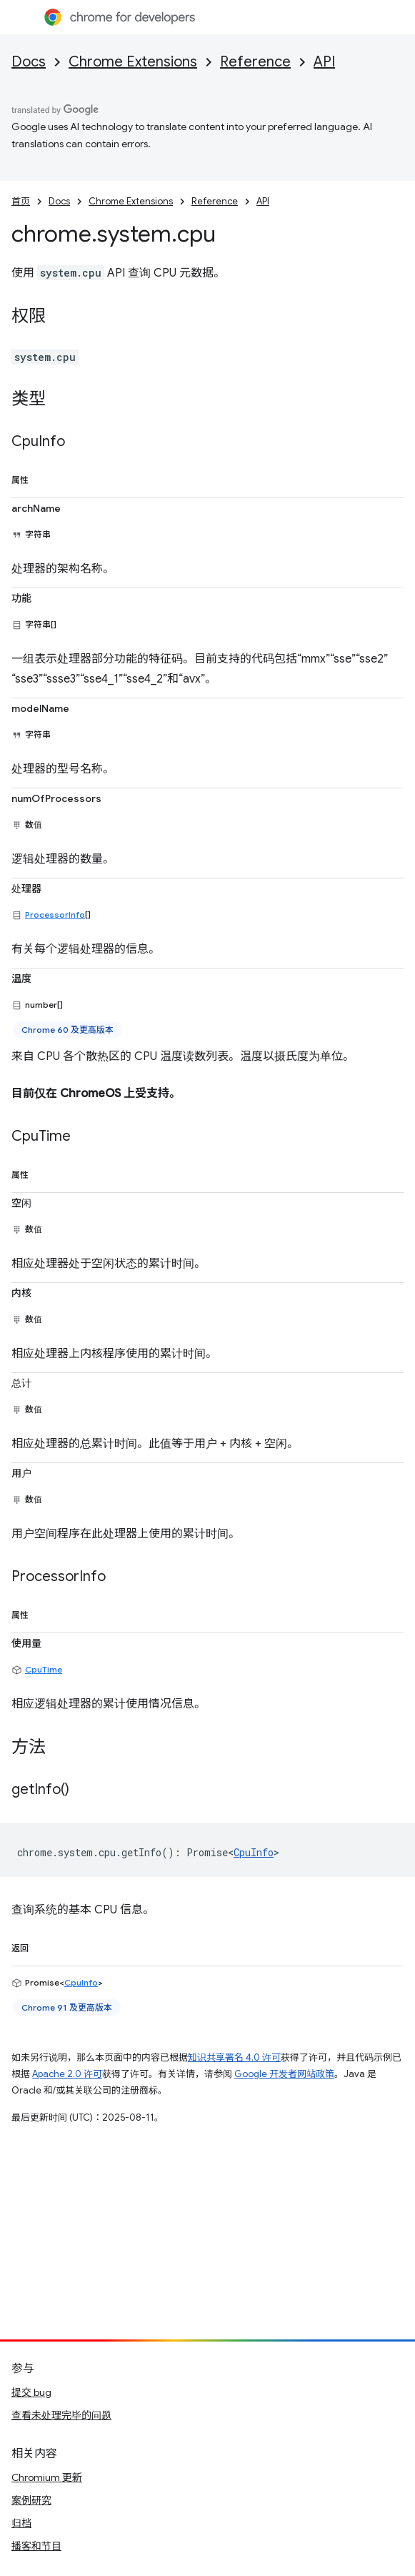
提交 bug (31, 2392)
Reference (255, 62)
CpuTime (43, 1669)
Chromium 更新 (46, 2477)
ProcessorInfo (55, 914)
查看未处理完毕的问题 (61, 2415)
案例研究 (31, 2500)
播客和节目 (36, 2546)
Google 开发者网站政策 (284, 2074)
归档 (21, 2523)
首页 (20, 201)
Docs (28, 62)
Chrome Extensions (133, 62)
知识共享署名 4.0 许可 (234, 2057)
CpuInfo (254, 1852)
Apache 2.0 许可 (67, 2074)
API (324, 62)
